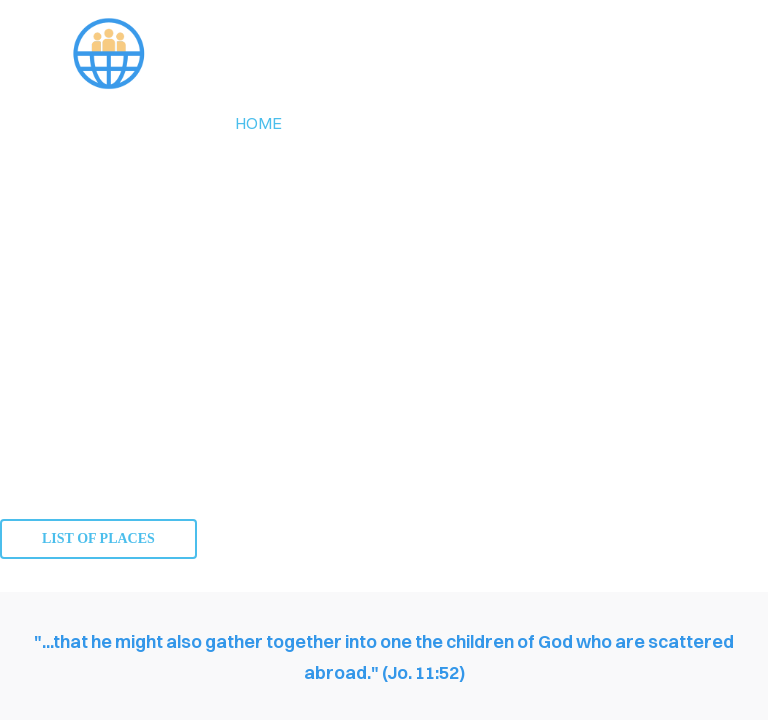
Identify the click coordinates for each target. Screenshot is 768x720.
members (460, 123)
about (351, 123)
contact (579, 123)
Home (258, 123)
